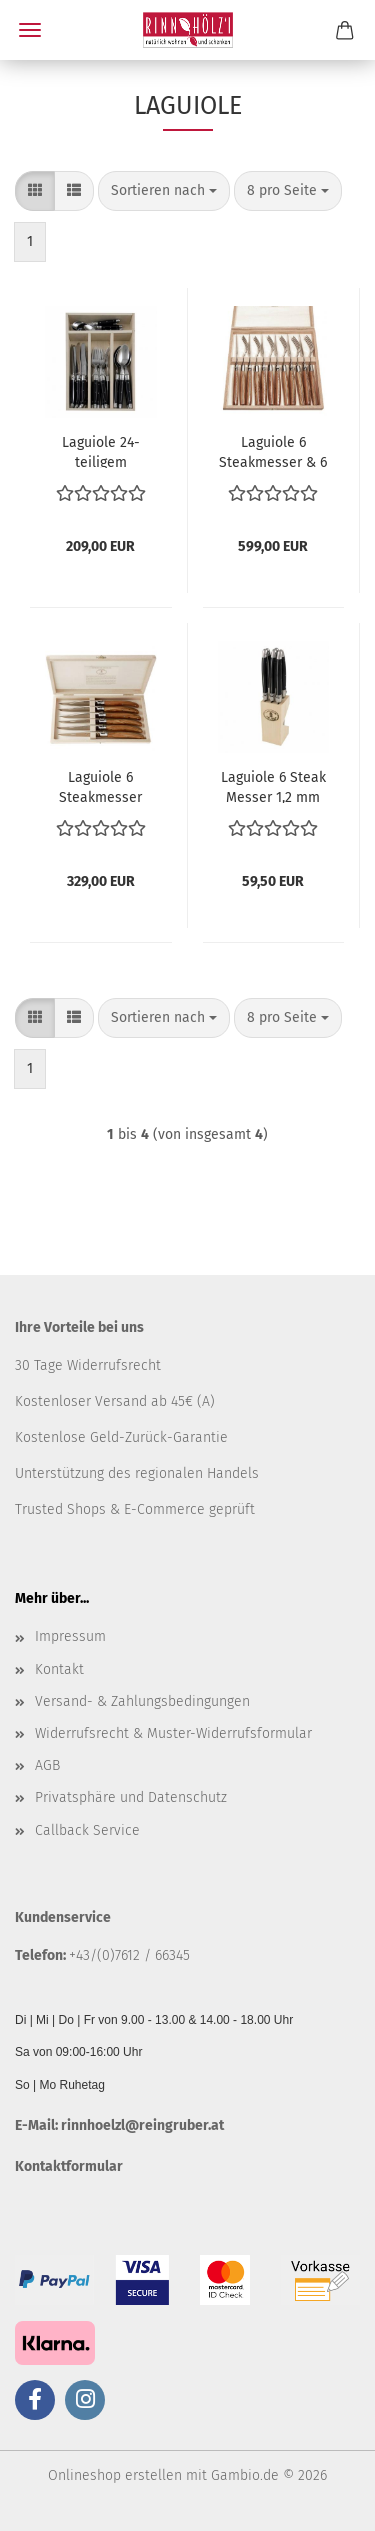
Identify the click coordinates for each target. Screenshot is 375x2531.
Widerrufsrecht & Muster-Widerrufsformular (173, 1733)
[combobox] (164, 191)
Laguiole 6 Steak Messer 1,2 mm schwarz (273, 786)
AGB (47, 1765)
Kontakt (59, 1669)
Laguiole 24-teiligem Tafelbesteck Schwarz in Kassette (100, 451)
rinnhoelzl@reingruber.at (142, 2125)
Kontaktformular (69, 2166)
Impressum (70, 1636)
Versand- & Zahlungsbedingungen (142, 1701)
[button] (35, 191)
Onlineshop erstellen (115, 2475)
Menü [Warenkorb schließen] (30, 30)
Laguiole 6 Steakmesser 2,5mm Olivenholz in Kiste (100, 786)
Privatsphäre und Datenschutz (131, 1797)
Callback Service (87, 1830)
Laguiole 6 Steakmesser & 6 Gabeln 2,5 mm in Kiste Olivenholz (273, 451)
